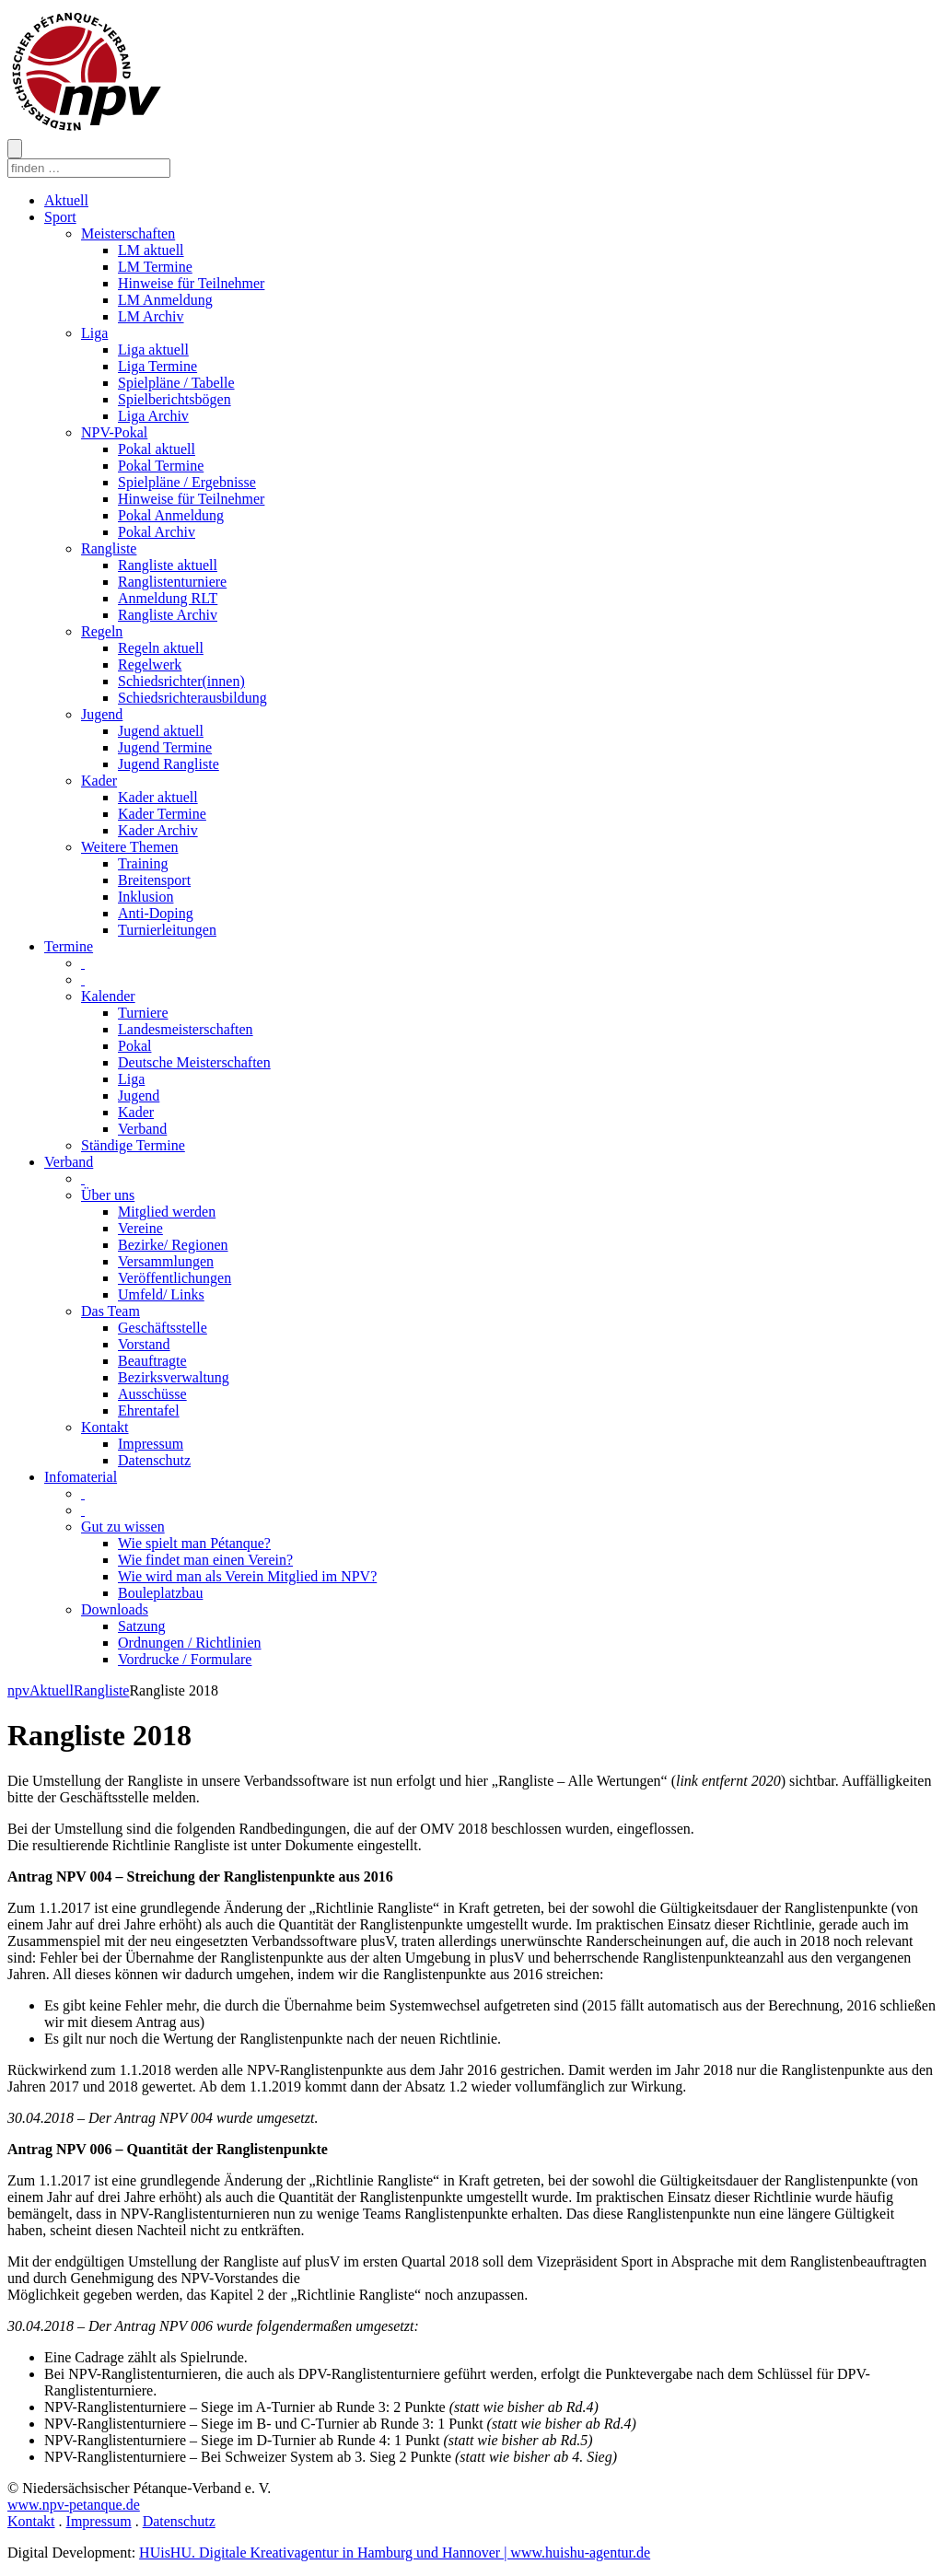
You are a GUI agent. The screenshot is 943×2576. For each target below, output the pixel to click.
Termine (68, 946)
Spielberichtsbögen (174, 399)
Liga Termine (157, 366)
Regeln (101, 631)
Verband (142, 1128)
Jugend (101, 714)
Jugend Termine (165, 747)
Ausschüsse (152, 1394)
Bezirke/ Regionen (173, 1245)
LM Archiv (151, 316)
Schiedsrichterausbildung (192, 697)
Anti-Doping (155, 913)
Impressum (150, 1443)
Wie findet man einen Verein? (205, 1560)
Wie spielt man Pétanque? (194, 1543)
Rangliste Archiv (167, 615)
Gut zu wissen (123, 1526)
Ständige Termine (133, 1145)
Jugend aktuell (161, 731)
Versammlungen (166, 1261)
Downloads (114, 1609)
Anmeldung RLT (167, 598)
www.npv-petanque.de (73, 2504)
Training (143, 863)
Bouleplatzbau (160, 1593)
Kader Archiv (158, 830)
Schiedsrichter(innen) (181, 681)
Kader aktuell (158, 797)
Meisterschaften (128, 233)
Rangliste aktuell (167, 565)
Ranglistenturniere (172, 581)
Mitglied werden (166, 1211)
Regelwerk (149, 664)
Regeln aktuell (161, 648)
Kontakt (105, 1427)
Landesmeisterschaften (185, 1029)
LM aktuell (151, 250)
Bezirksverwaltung (173, 1377)
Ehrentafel (149, 1410)
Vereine (140, 1228)
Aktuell (66, 200)
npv (18, 1690)
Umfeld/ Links (161, 1294)
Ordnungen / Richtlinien (190, 1642)
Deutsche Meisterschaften (194, 1062)
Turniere (143, 1012)
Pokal (134, 1046)
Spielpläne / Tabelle (176, 382)
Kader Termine (162, 814)
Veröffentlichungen (174, 1278)
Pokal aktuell (156, 449)
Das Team (110, 1311)
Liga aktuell (153, 349)
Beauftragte (152, 1361)
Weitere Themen (129, 847)
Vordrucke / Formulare (184, 1659)
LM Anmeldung (165, 300)
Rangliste (108, 548)
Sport (60, 217)
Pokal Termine (161, 465)
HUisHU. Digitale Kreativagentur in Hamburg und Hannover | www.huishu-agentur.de (394, 2552)
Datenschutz (154, 1460)
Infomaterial (80, 1477)
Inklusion (145, 896)
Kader (99, 780)
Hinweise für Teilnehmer (191, 283)
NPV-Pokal (114, 432)
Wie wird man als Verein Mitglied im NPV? (247, 1576)
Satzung (142, 1626)
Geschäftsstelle (162, 1327)
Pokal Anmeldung (171, 515)
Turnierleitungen (167, 930)
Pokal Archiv (156, 532)
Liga (94, 333)
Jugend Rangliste (168, 764)
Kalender (108, 996)
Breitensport (154, 880)
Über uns (107, 1195)
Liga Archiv (153, 416)
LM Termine (155, 266)
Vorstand (144, 1344)
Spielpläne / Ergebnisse (187, 482)
